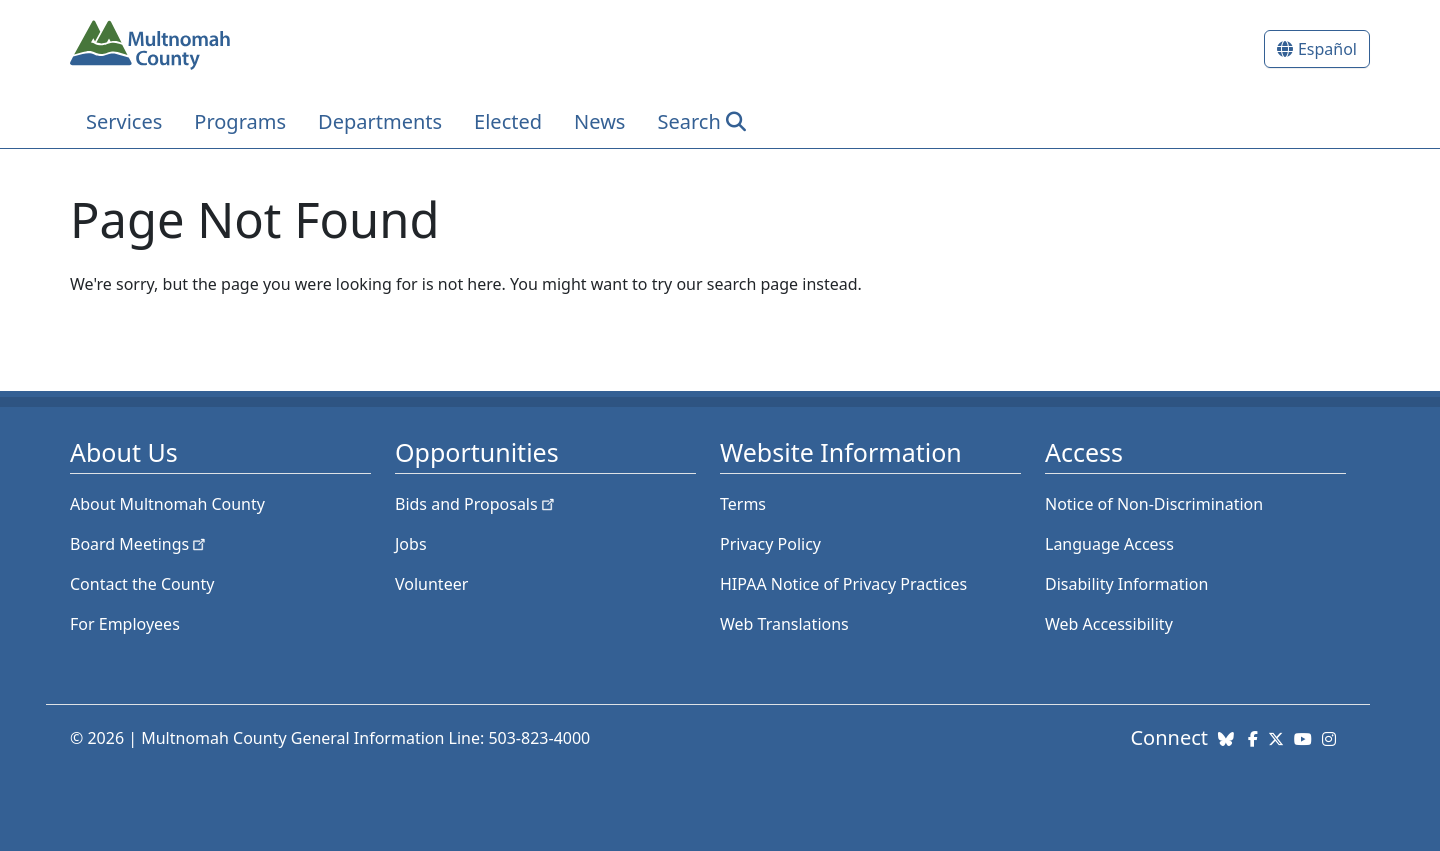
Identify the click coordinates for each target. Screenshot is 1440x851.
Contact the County (142, 584)
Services (124, 121)
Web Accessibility (1109, 624)
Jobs (411, 544)
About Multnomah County (167, 504)
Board (139, 544)
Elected (508, 121)
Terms (743, 504)
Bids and (476, 504)
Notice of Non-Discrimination (1154, 504)
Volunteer (431, 584)
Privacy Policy (770, 544)
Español (1327, 49)
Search (688, 121)
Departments (380, 121)
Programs (240, 121)
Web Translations (784, 624)
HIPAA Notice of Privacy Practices (843, 584)
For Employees (125, 624)
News (599, 121)
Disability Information (1126, 584)
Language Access (1109, 544)
